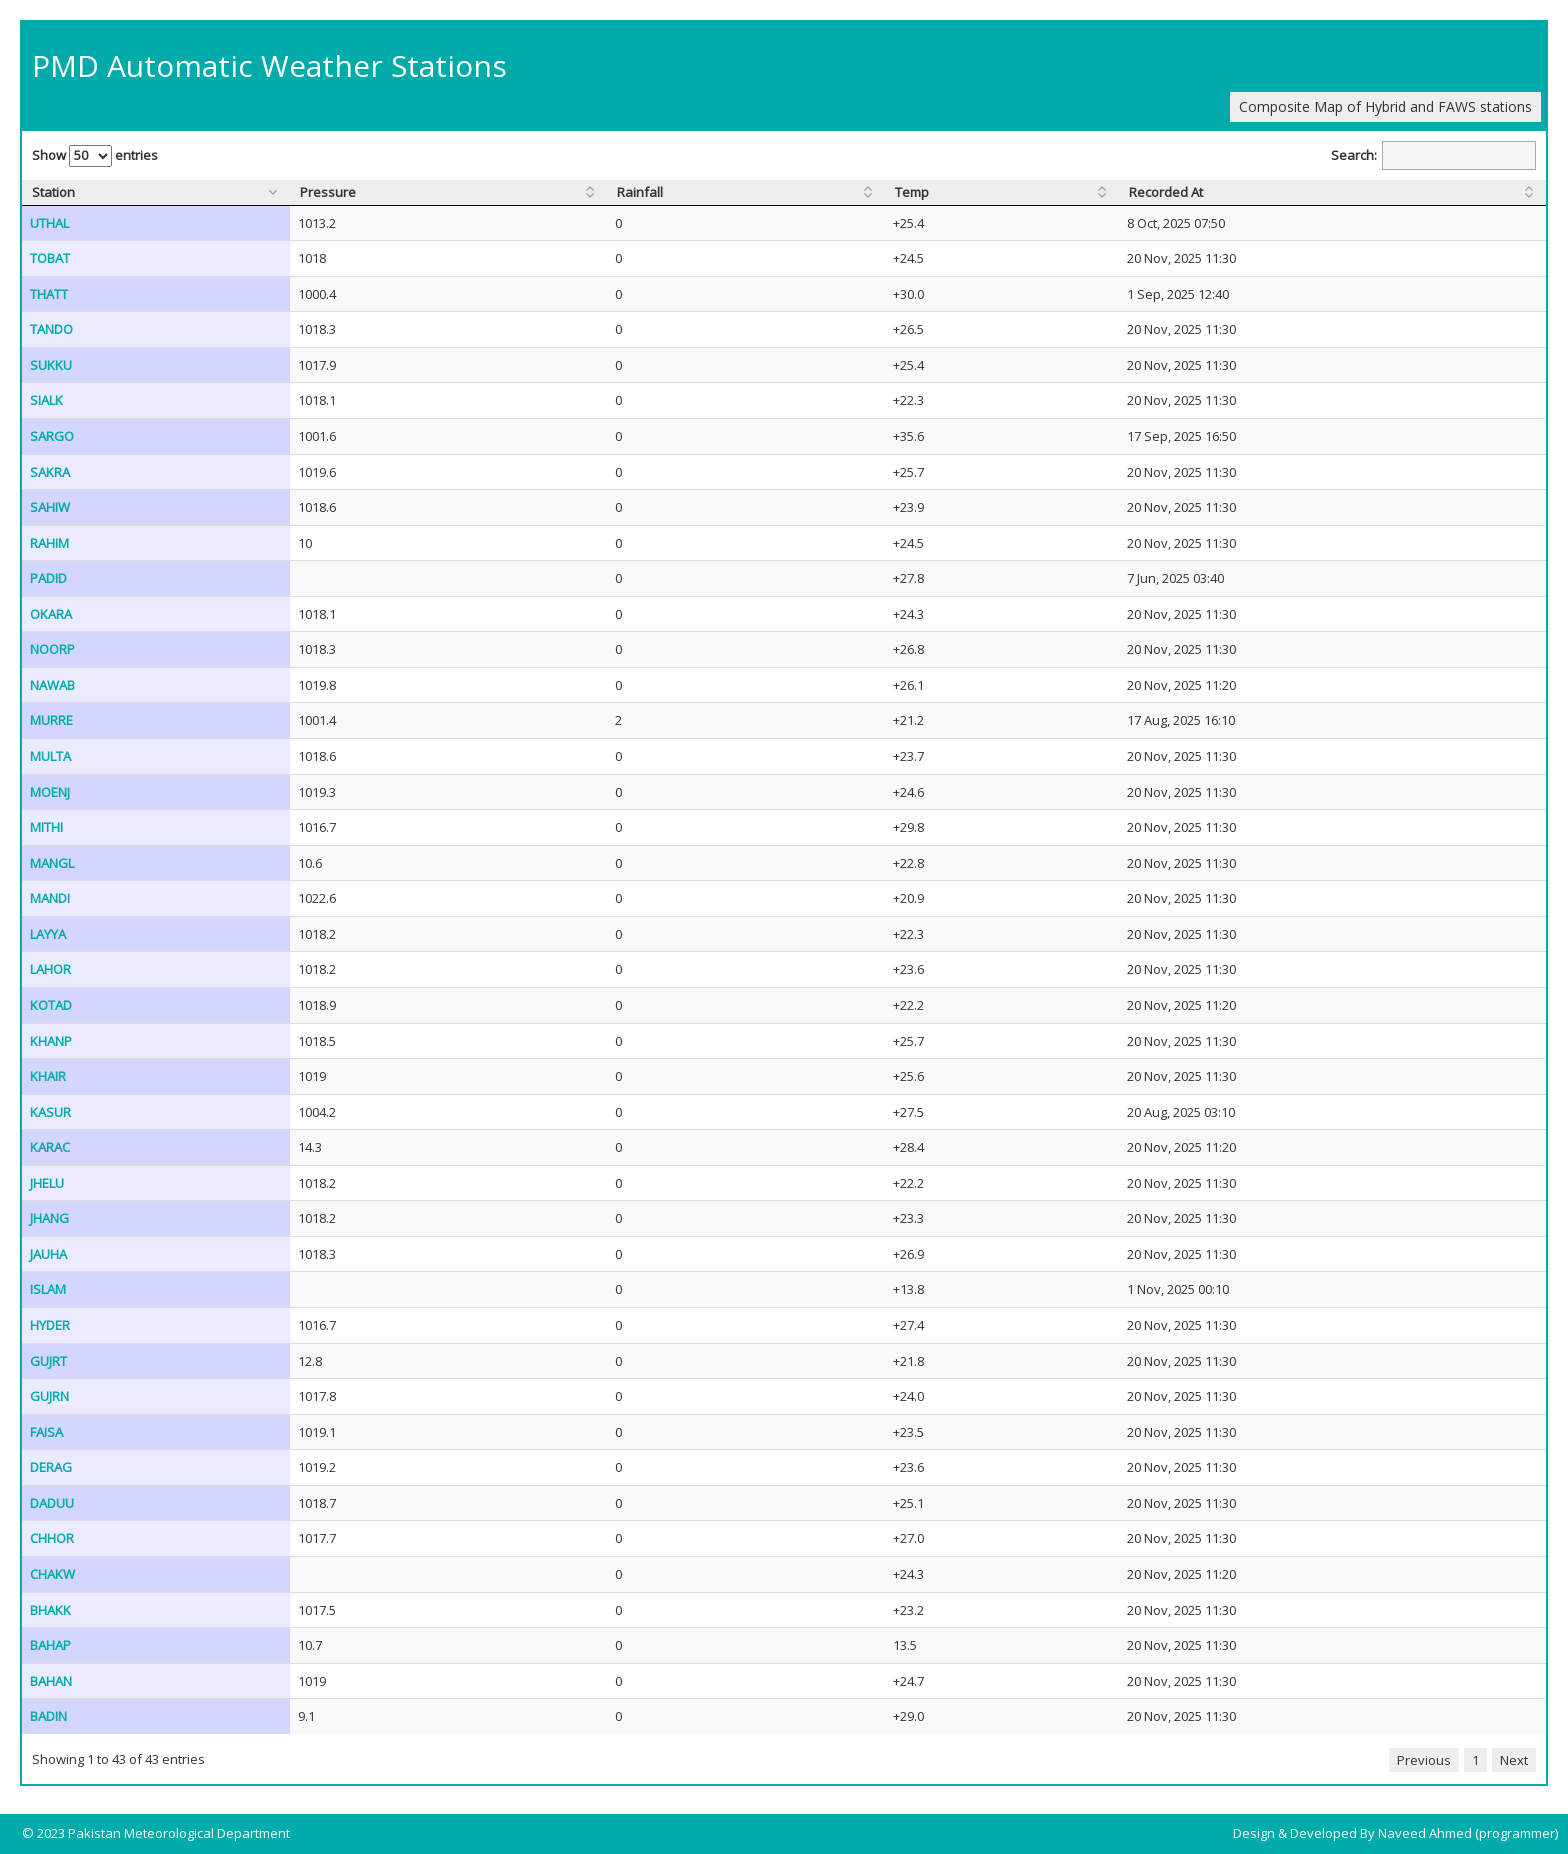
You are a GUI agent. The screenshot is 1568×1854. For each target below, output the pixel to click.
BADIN (48, 1716)
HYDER (50, 1325)
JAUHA (48, 1254)
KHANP (51, 1041)
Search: (1433, 155)
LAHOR (50, 969)
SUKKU (51, 365)
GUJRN (49, 1396)
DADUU (52, 1503)
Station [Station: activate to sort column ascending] (53, 192)
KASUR (50, 1112)
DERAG (51, 1467)
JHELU (47, 1183)
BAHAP (50, 1645)
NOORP (52, 649)
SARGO (52, 436)
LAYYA (48, 934)
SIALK (46, 400)
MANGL (52, 863)
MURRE (51, 720)
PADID (48, 578)
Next (1514, 1760)
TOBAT (50, 258)
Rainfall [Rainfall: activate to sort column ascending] (640, 192)
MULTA (50, 756)
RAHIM (49, 543)
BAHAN (51, 1681)
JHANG (49, 1218)
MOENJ (50, 792)
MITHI (46, 827)
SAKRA (50, 472)
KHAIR (48, 1076)
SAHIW (50, 507)
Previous (1424, 1760)
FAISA (46, 1432)
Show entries (95, 156)
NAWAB (52, 685)
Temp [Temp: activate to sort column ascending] (912, 192)
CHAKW (52, 1574)
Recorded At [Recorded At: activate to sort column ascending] (1166, 192)
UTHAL (49, 223)
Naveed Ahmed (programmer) (1468, 1833)
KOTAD (51, 1005)
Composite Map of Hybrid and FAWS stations (1385, 106)
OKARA (51, 614)
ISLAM (48, 1289)
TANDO (51, 329)
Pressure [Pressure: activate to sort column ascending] (328, 192)
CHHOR (52, 1538)
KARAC (50, 1147)
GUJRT (48, 1361)
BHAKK (50, 1610)
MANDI (50, 898)
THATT (49, 294)
